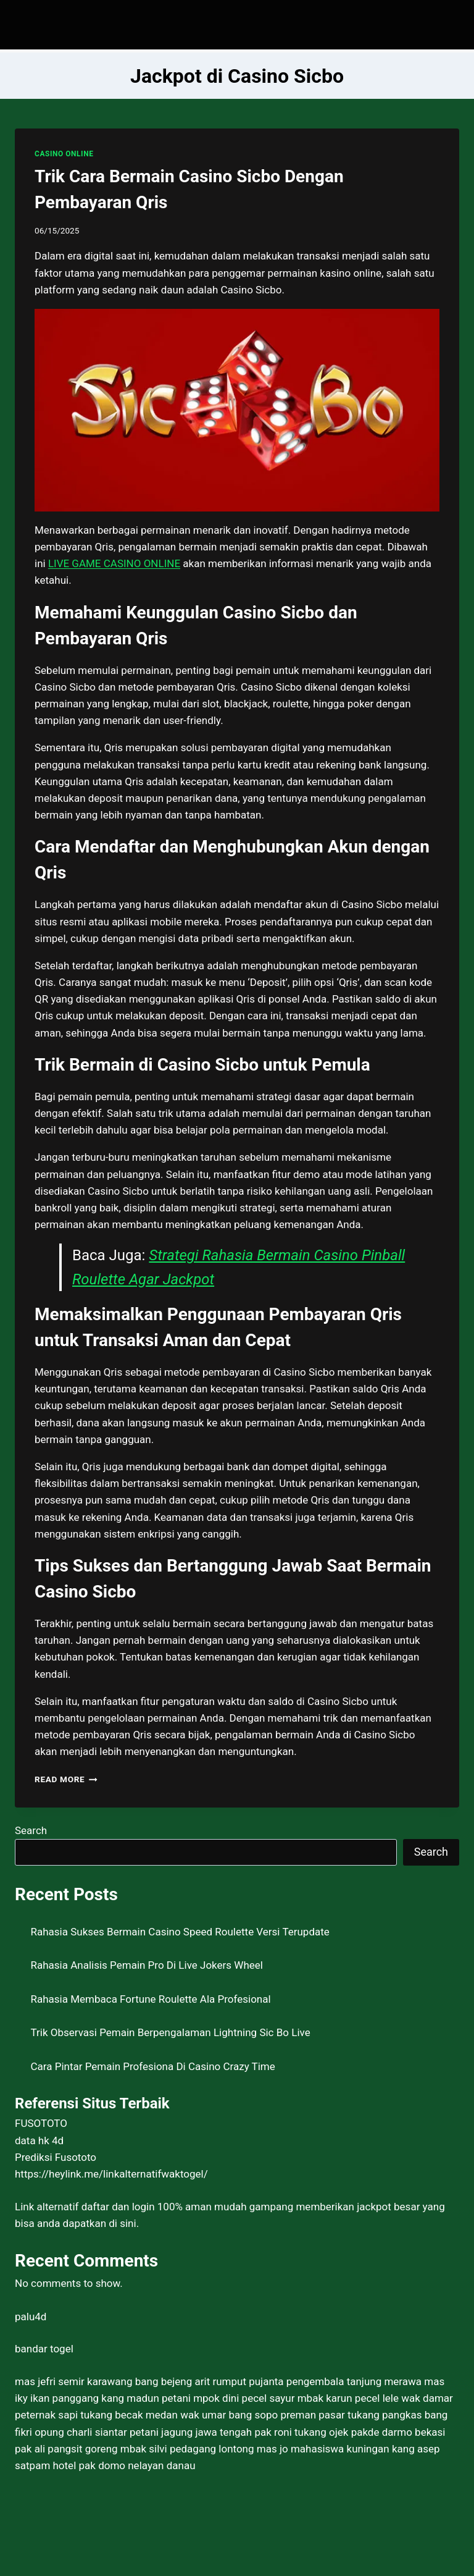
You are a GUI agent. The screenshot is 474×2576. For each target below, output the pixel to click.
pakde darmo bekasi (398, 2432)
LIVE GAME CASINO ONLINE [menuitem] (114, 563)
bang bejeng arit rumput (190, 2381)
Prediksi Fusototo (55, 2157)
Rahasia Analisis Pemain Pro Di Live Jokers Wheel (147, 1965)
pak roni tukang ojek (301, 2432)
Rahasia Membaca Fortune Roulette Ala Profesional (151, 1999)
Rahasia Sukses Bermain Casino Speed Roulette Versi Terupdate (180, 1932)
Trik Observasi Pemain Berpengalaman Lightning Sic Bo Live (170, 2032)
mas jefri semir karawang (74, 2381)
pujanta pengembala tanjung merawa (335, 2381)
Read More (66, 1779)
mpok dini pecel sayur (243, 2398)
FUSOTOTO (41, 2123)
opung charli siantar (81, 2432)
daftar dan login (118, 2206)
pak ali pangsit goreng (66, 2449)
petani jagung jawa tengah (191, 2432)
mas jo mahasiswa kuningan (323, 2449)
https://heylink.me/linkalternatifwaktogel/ (111, 2174)
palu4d (30, 2316)
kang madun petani (146, 2398)
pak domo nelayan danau (137, 2465)
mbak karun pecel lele (348, 2398)
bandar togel (44, 2348)
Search (31, 1830)
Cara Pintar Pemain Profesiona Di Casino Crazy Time (153, 2066)
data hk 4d (39, 2140)
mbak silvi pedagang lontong (187, 2449)
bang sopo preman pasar (287, 2415)
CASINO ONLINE (64, 153)
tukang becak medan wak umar (153, 2415)
